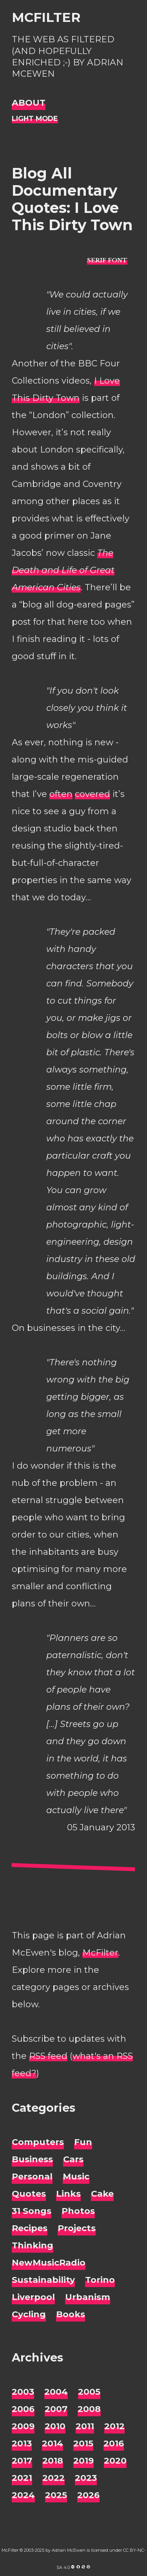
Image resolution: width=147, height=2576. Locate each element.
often (61, 794)
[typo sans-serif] (107, 260)
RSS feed (48, 2056)
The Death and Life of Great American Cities (63, 570)
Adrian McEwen (68, 2550)
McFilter (46, 17)
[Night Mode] (35, 118)
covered (92, 794)
